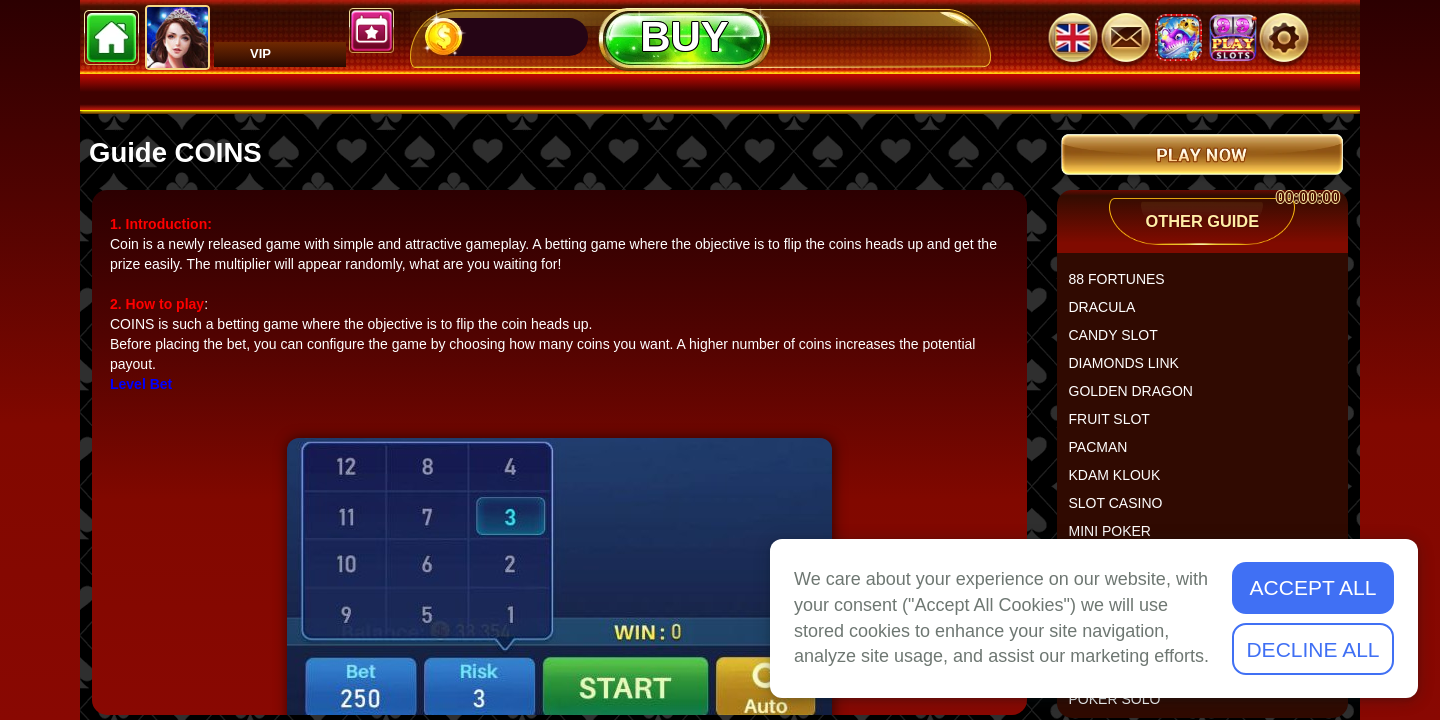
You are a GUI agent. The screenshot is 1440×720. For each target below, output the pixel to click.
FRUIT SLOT (1117, 427)
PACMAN (1106, 455)
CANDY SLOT (1121, 343)
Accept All (1313, 587)
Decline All (1312, 649)
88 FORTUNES (1125, 287)
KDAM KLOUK (1123, 483)
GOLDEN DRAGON (1139, 399)
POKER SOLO (1123, 707)
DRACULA (1110, 315)
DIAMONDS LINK (1132, 371)
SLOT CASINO (1124, 511)
